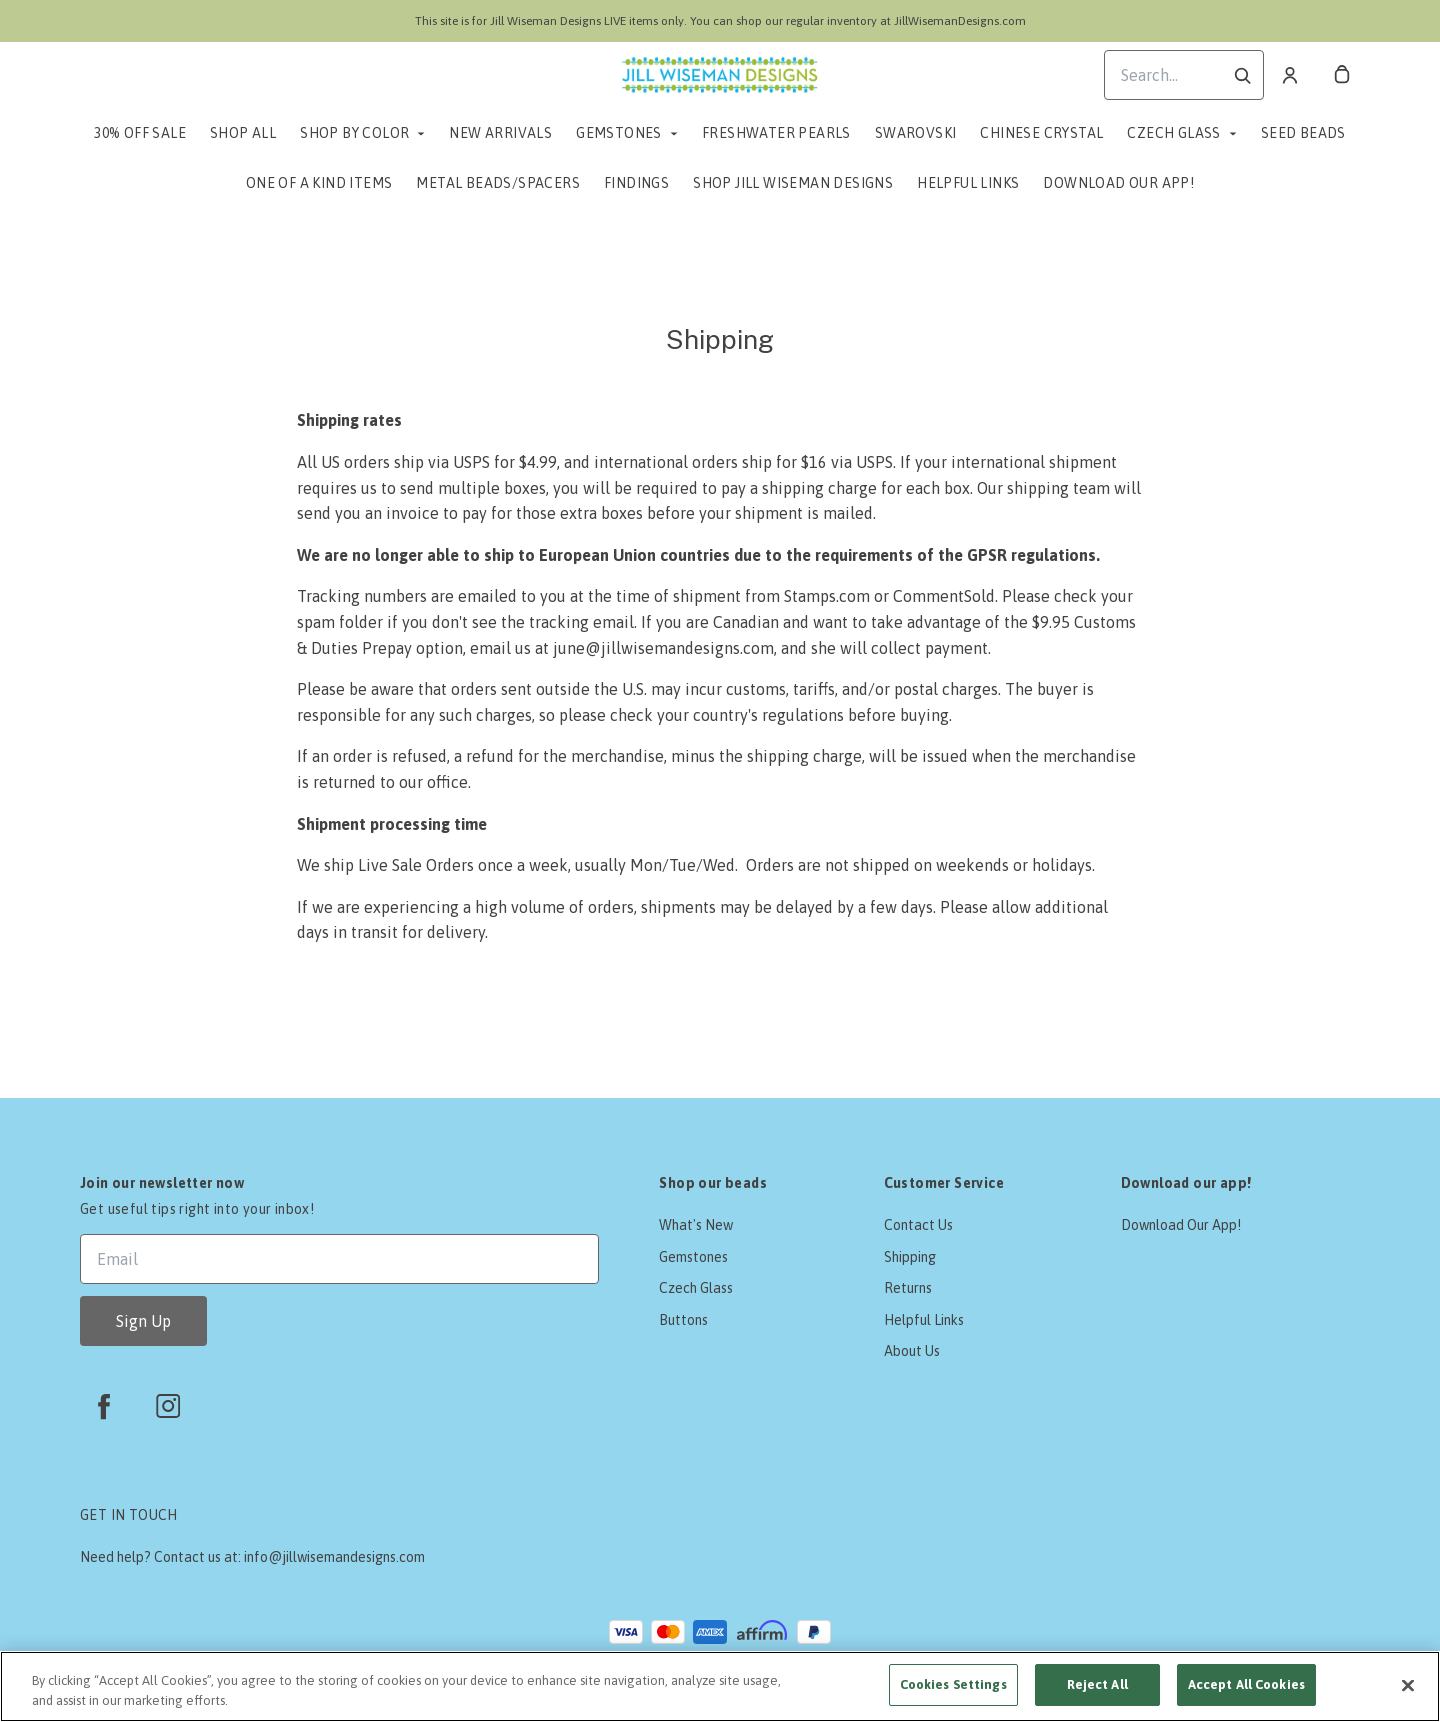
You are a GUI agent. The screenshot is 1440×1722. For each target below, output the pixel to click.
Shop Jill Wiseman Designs (793, 183)
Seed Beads (1303, 133)
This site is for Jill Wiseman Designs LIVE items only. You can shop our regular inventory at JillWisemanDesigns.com (720, 21)
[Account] (1290, 75)
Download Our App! (1118, 183)
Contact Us (918, 1225)
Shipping (910, 1257)
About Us (912, 1351)
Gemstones (619, 133)
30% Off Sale (140, 133)
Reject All (1097, 1684)
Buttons (683, 1320)
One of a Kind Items (319, 183)
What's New (696, 1225)
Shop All (243, 133)
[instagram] (168, 1406)
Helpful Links (968, 183)
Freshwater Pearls (776, 133)
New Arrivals (500, 133)
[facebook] (104, 1406)
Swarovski (916, 133)
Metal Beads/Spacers (498, 183)
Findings (636, 183)
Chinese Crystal (1041, 133)
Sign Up (143, 1321)
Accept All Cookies (1246, 1684)
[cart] (1342, 75)
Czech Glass (1173, 133)
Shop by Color (354, 133)
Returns (908, 1288)
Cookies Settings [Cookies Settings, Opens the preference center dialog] (953, 1684)
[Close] (1408, 1685)
